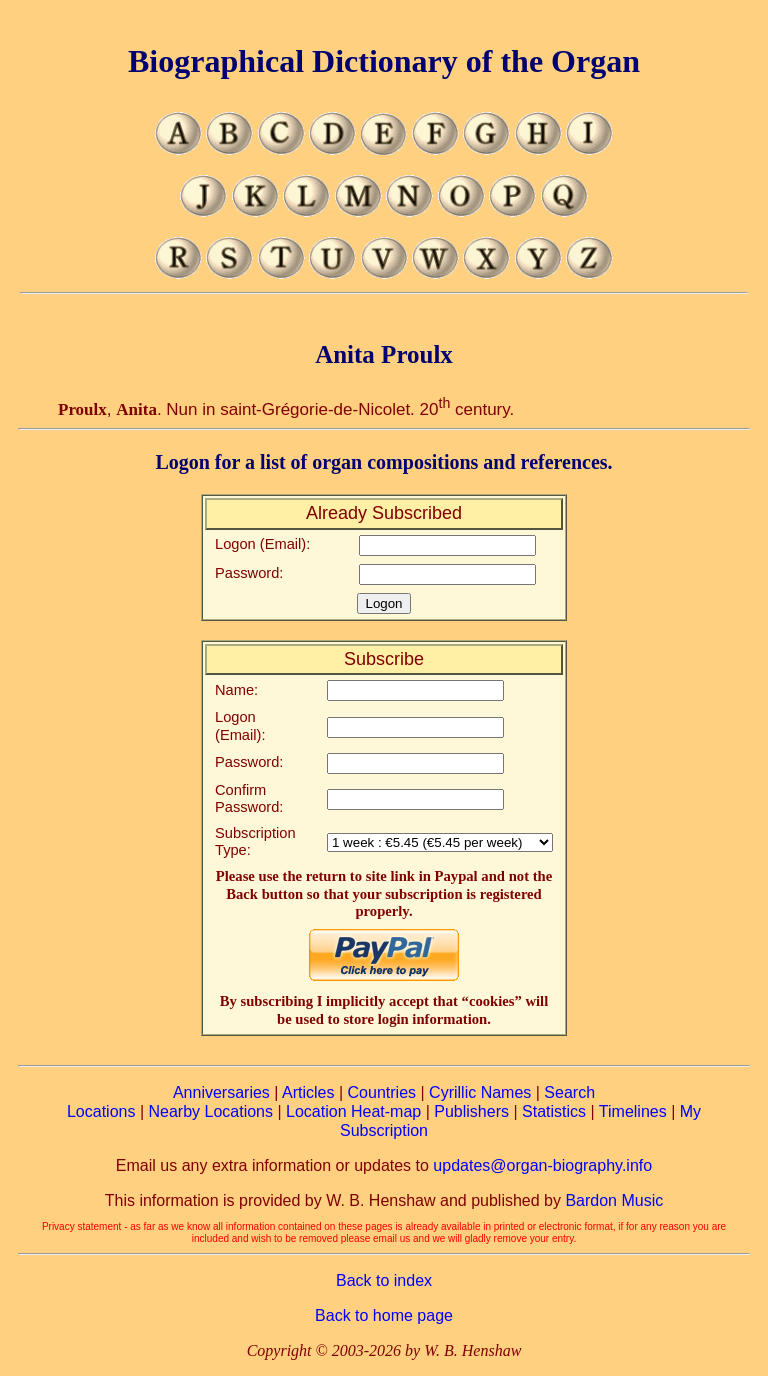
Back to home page (384, 1315)
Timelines (633, 1111)
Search (569, 1092)
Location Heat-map (353, 1111)
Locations (101, 1111)
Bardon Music (614, 1200)
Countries (382, 1092)
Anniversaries (221, 1092)
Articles (308, 1092)
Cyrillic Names (480, 1092)
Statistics (554, 1111)
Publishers (471, 1111)
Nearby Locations (210, 1111)
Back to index (384, 1280)
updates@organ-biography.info (542, 1165)
